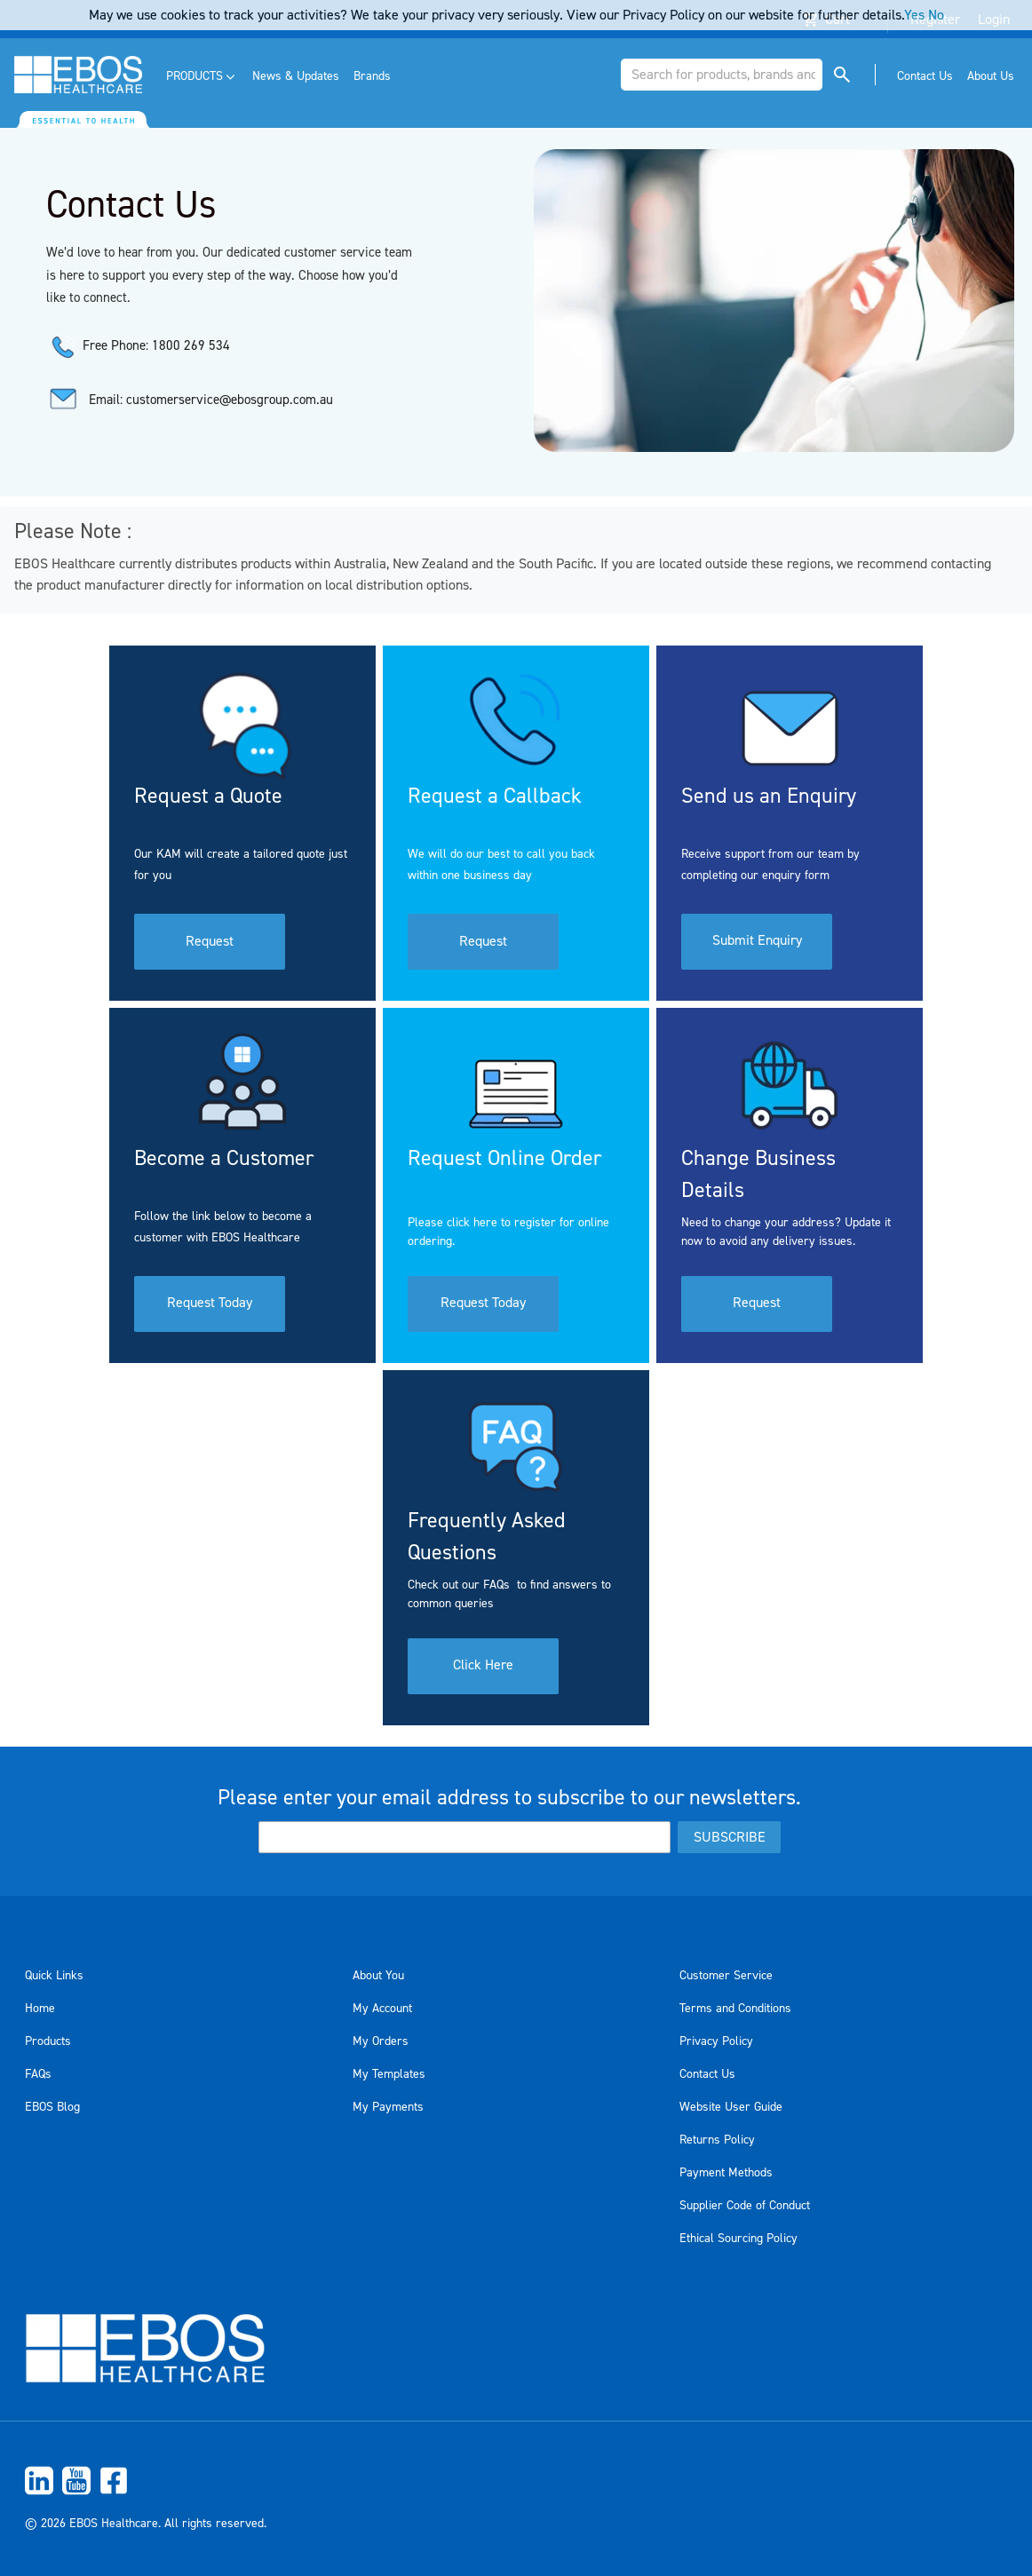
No (936, 15)
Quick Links (54, 1976)
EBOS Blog (52, 2107)
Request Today (209, 1304)
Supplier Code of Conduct (744, 2206)
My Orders (381, 2041)
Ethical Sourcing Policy (738, 2239)
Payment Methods (726, 2173)
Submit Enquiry (757, 942)
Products (48, 2041)
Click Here (483, 1667)
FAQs (38, 2074)
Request (210, 942)
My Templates (389, 2074)
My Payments (388, 2107)
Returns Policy (717, 2140)
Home (40, 2009)
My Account (382, 2009)
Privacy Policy (716, 2041)
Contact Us (707, 2074)
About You (378, 1976)
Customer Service (726, 1976)
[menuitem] (202, 77)
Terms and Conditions (735, 2009)
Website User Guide (730, 2107)
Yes (914, 15)
